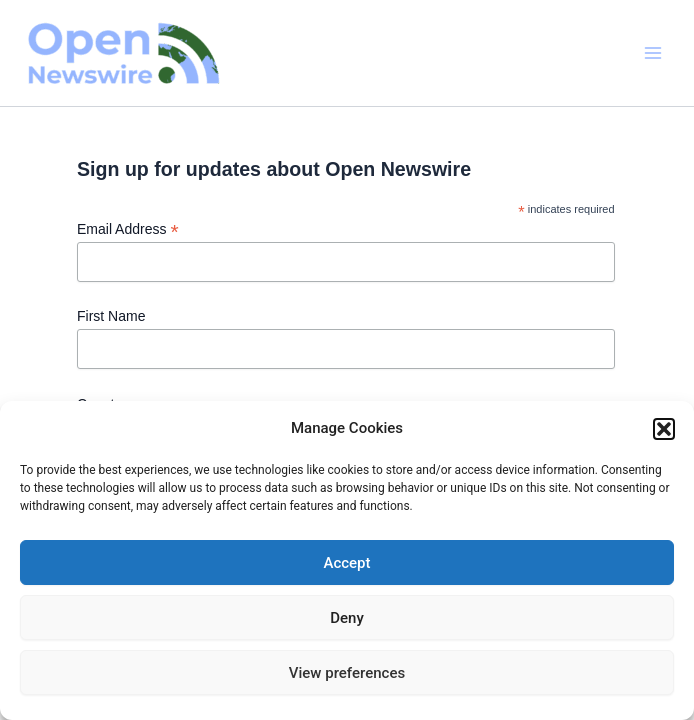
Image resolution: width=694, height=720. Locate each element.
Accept (346, 563)
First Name (111, 316)
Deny (347, 618)
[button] (664, 429)
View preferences (347, 673)
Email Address (128, 229)
